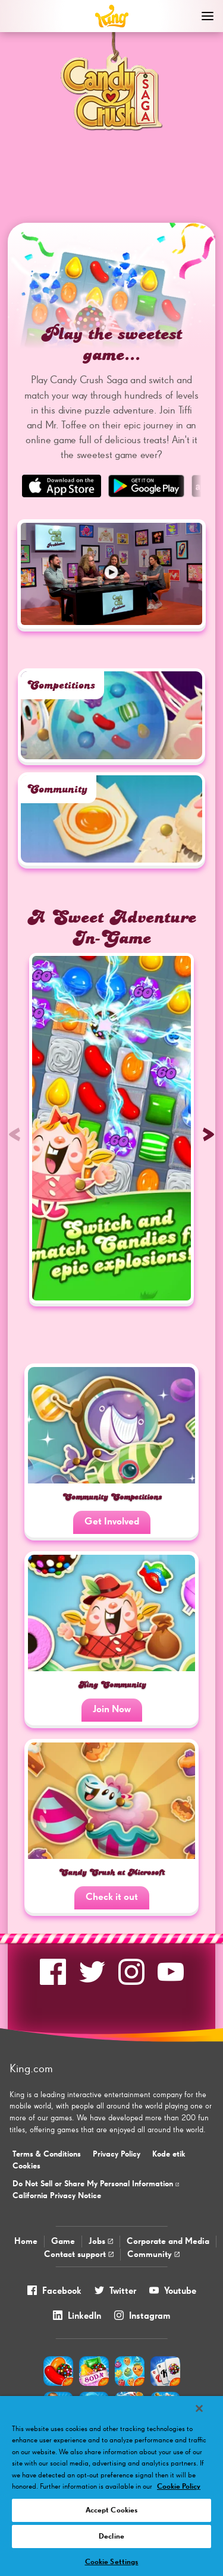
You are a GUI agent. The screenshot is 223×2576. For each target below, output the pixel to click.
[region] (111, 2486)
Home (25, 2241)
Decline (111, 2536)
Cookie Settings (112, 2562)
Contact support (79, 2254)
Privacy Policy (116, 2154)
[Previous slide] (14, 1134)
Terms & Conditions (46, 2154)
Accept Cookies (112, 2510)
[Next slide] (208, 1134)
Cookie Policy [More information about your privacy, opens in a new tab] (178, 2486)
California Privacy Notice (56, 2196)
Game (63, 2241)
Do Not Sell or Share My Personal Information (95, 2184)
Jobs (101, 2241)
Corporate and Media (168, 2241)
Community (153, 2254)
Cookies (26, 2166)
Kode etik (169, 2154)
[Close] (199, 2408)
